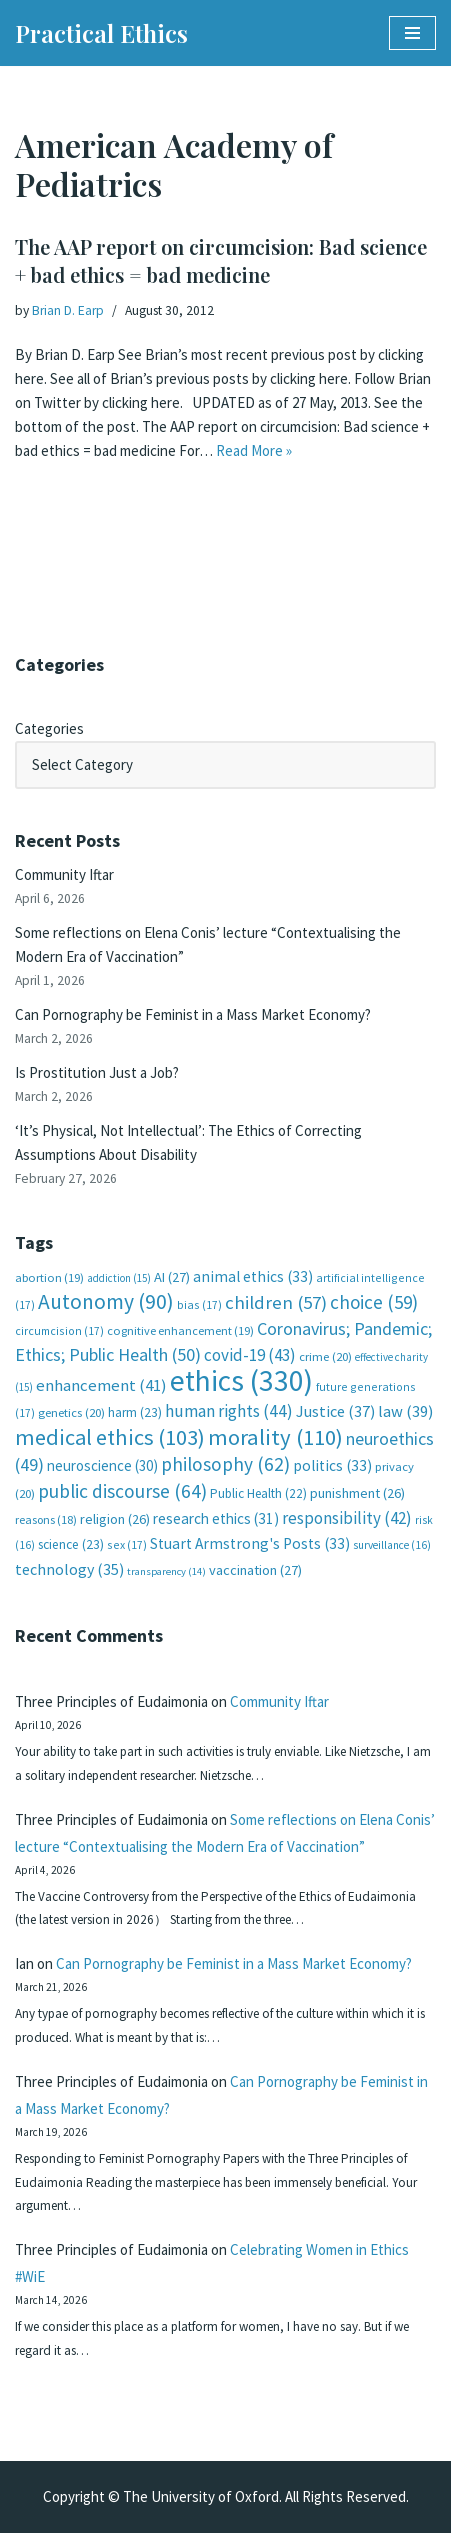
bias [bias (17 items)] (199, 1304)
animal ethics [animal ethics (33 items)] (253, 1276)
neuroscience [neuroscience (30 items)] (102, 1465)
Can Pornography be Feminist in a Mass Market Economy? (193, 1014)
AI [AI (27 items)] (172, 1277)
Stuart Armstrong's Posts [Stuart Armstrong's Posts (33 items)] (250, 1543)
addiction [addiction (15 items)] (119, 1278)
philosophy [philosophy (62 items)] (225, 1464)
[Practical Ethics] (101, 33)
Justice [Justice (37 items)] (335, 1411)
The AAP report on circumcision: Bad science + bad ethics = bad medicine (221, 260)
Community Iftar (64, 874)
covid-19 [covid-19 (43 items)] (250, 1355)
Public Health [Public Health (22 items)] (258, 1493)
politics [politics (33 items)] (332, 1465)
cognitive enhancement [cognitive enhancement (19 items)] (180, 1330)
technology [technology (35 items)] (69, 1569)
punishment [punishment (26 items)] (357, 1493)
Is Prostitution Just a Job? (97, 1072)
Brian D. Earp (68, 310)
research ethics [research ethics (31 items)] (216, 1518)
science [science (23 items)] (71, 1544)
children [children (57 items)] (276, 1302)
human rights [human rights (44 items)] (229, 1411)
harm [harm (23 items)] (135, 1412)
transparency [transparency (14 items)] (166, 1571)
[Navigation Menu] (412, 33)
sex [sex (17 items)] (127, 1544)
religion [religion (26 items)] (115, 1519)
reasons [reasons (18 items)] (46, 1519)
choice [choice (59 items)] (374, 1302)
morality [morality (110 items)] (275, 1437)
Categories (49, 728)
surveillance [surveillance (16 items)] (392, 1545)
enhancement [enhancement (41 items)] (101, 1385)
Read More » (254, 450)
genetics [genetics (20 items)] (71, 1412)
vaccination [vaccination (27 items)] (255, 1570)
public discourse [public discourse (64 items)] (122, 1491)
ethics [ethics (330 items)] (241, 1380)
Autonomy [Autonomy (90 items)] (106, 1301)
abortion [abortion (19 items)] (49, 1277)
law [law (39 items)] (405, 1411)
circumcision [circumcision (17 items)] (59, 1330)
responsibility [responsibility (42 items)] (347, 1518)
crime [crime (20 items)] (325, 1356)
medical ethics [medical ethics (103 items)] (110, 1437)
